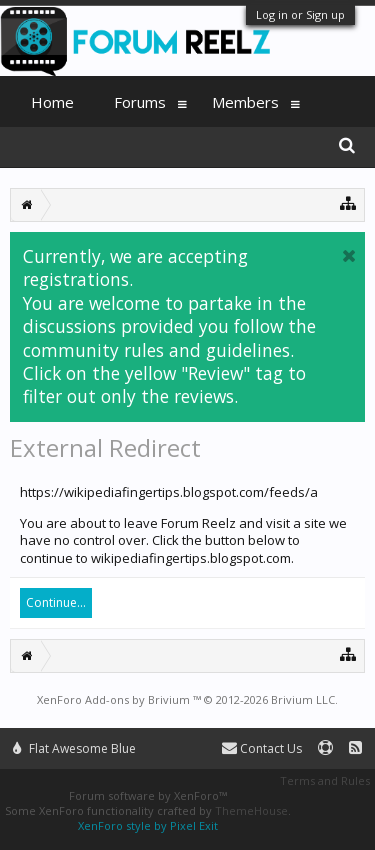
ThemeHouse (251, 810)
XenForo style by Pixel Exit (148, 825)
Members (245, 102)
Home (52, 102)
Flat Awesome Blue (74, 748)
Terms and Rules (325, 780)
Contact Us (262, 748)
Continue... (56, 602)
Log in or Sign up (300, 14)
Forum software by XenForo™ (148, 795)
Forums (140, 102)
